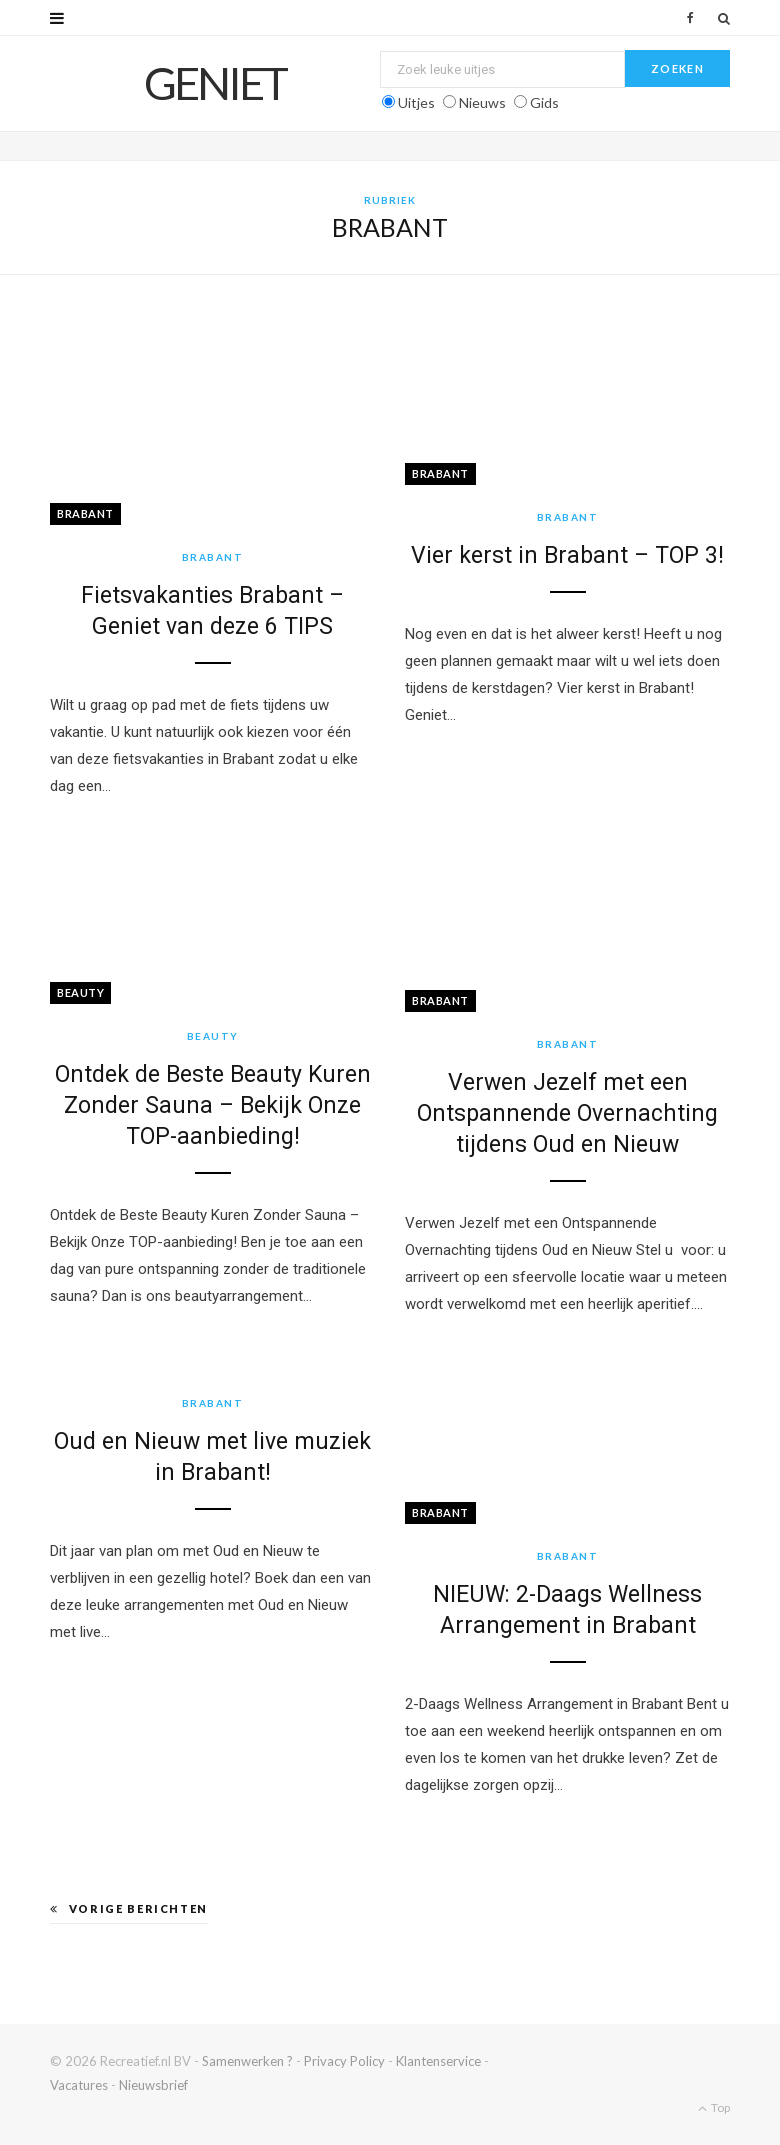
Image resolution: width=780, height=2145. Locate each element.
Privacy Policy (344, 2061)
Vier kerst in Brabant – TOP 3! (567, 555)
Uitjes (416, 102)
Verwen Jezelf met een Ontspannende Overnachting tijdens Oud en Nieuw (567, 1113)
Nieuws (482, 102)
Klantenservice (438, 2061)
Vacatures (79, 2085)
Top (714, 2107)
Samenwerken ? (247, 2061)
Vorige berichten (129, 1908)
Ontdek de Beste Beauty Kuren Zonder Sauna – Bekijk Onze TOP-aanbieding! (213, 1105)
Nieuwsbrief (153, 2085)
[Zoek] (724, 18)
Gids (544, 102)
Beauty (80, 992)
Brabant (85, 513)
